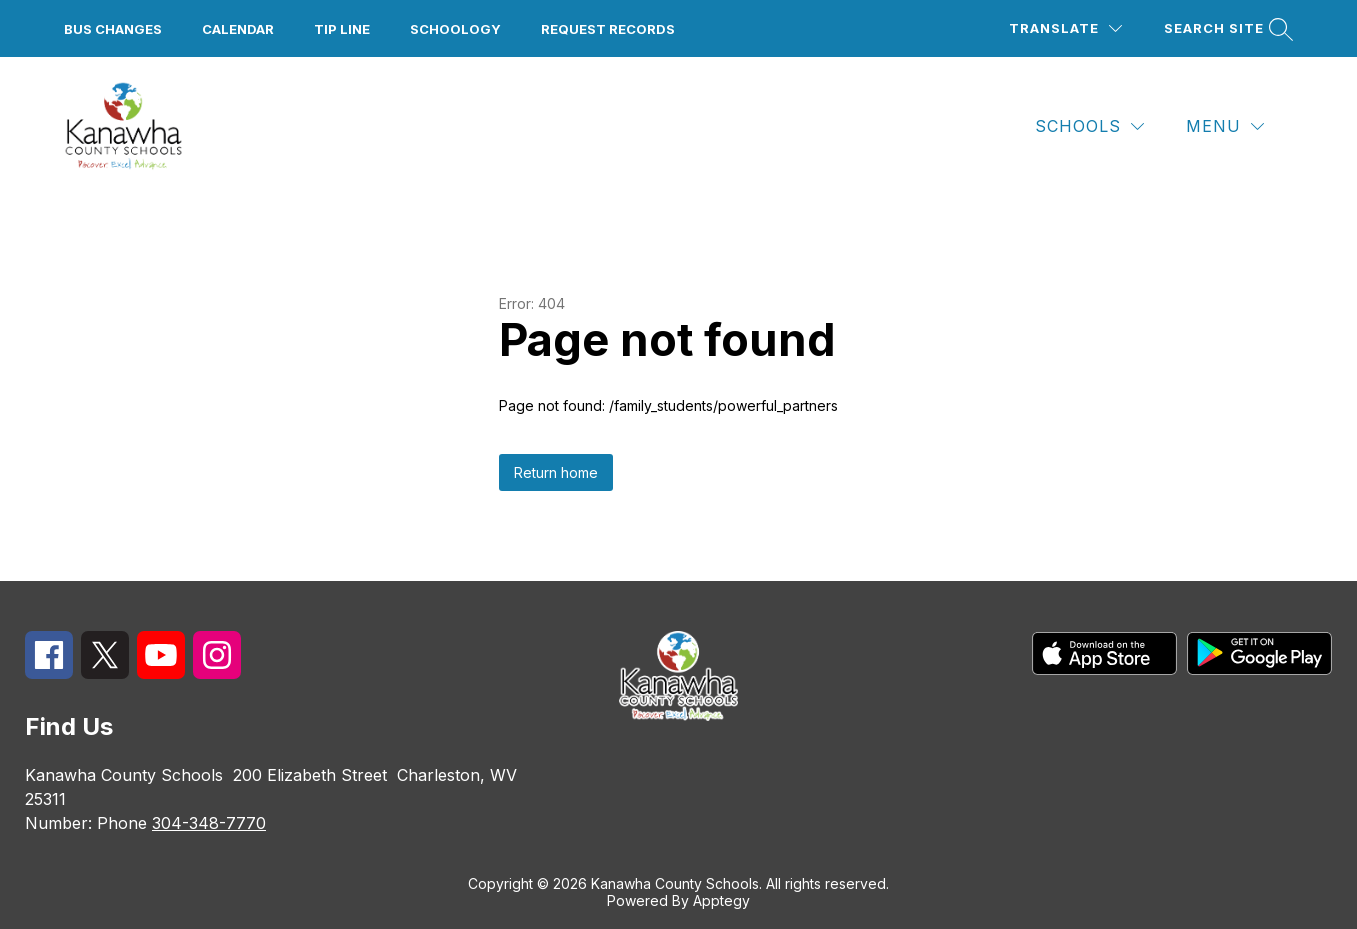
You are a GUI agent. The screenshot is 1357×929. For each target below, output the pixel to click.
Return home (556, 472)
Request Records (608, 29)
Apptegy (721, 900)
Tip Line (342, 29)
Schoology (455, 29)
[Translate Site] (1065, 28)
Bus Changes (113, 29)
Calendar (238, 29)
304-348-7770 (209, 823)
